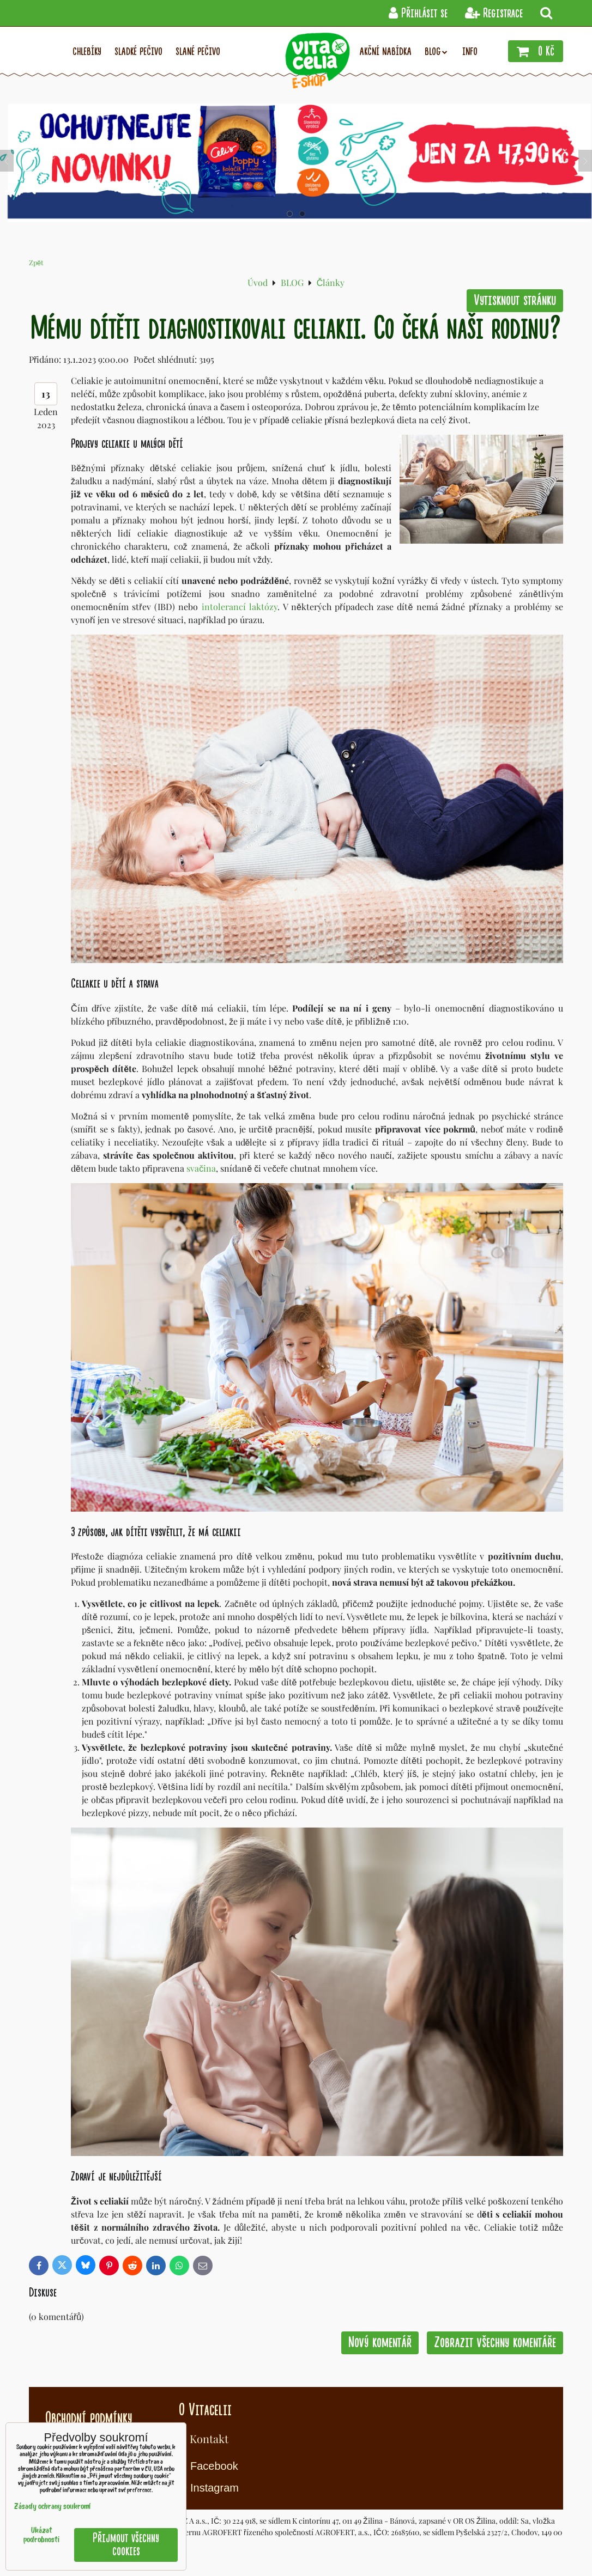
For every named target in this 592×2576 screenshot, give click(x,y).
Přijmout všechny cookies (126, 2544)
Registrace (494, 13)
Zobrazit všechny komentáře (495, 2343)
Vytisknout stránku (515, 300)
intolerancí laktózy (239, 606)
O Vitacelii (205, 2410)
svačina (201, 1168)
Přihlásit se (418, 13)
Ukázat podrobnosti (41, 2535)
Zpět (36, 262)
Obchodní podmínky (88, 2418)
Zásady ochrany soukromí (52, 2507)
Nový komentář (380, 2343)
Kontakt (209, 2438)
